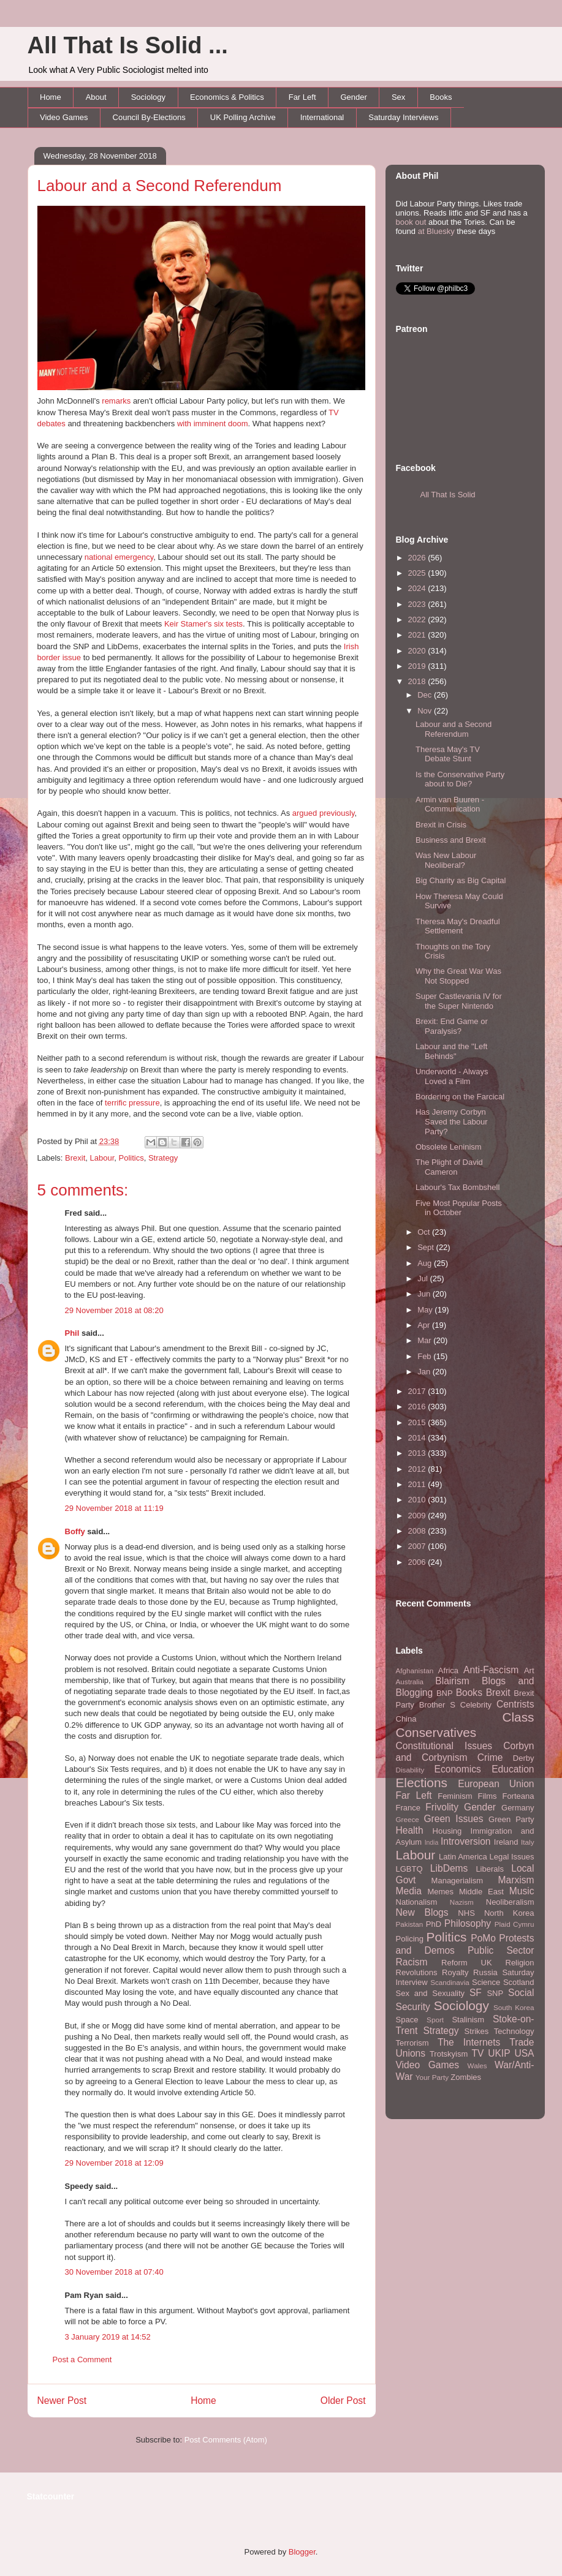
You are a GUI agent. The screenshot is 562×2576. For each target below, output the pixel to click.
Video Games (64, 117)
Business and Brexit (451, 840)
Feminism (455, 1796)
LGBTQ (409, 1869)
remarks (116, 400)
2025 (418, 573)
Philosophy (467, 1923)
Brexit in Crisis (441, 824)
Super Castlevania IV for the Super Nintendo (459, 1001)
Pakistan (409, 1924)
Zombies (465, 2077)
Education (513, 1769)
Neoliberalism (510, 1902)
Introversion (465, 1841)
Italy (527, 1842)
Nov (425, 710)
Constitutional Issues (444, 1746)
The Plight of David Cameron (449, 1167)
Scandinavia (449, 1982)
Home (50, 97)
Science (486, 1982)
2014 (418, 1437)
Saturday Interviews (403, 117)
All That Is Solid (448, 494)
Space (407, 2019)
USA (524, 2053)
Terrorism (412, 2042)
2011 (418, 1484)
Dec (425, 694)
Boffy (75, 1531)
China (406, 1718)
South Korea (513, 2007)
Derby (523, 1758)
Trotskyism (449, 2053)
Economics (458, 1769)
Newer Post (62, 2400)
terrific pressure (132, 1102)
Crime (490, 1757)
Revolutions (417, 1972)
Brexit (75, 1157)
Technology (514, 2031)
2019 (418, 666)
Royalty (455, 1972)
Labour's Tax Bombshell (457, 1187)
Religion (520, 1962)
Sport (435, 2020)
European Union (496, 1784)
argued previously (323, 813)
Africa (448, 1670)
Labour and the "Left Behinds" (451, 1051)
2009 (418, 1515)
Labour (102, 1157)
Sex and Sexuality (430, 1993)
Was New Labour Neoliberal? (446, 860)
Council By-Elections (149, 117)
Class (518, 1717)
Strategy (163, 1157)
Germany (517, 1807)
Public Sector (501, 1950)
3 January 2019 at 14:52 (108, 2336)
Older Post (343, 2400)
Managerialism (457, 1880)
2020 (418, 650)
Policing (410, 1938)
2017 (418, 1391)
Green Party (511, 1819)
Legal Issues (511, 1856)
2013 (418, 1453)
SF (475, 1992)
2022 (418, 619)
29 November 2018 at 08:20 (114, 1310)
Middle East (481, 1891)
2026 (418, 557)
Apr (424, 1325)
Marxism (516, 1880)
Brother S (437, 1704)
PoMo (483, 1938)
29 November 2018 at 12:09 (114, 2162)
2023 (418, 604)
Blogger (302, 2551)
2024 (418, 588)
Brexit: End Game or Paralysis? (452, 1026)
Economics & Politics (227, 97)
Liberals (490, 1869)
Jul (423, 1278)
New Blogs (422, 1912)
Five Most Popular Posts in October (459, 1208)
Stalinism (468, 2019)
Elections (421, 1783)
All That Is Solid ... (128, 45)
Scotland (518, 1982)
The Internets (469, 2042)
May (426, 1309)
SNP (495, 1993)
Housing (447, 1831)
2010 (418, 1499)
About (96, 97)
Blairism (452, 1681)
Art (529, 1670)
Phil (72, 1333)
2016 (418, 1406)
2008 (418, 1530)
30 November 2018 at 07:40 (114, 2272)
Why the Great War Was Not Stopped (458, 975)
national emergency (119, 557)
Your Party (432, 2077)
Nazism (462, 1902)
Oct (424, 1232)
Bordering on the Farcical (460, 1096)
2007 (418, 1546)
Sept (426, 1247)
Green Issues (453, 1818)
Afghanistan (415, 1670)
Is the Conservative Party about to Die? (460, 779)
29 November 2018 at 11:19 (114, 1508)
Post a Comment (82, 2359)
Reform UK (466, 1962)
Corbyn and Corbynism (465, 1752)
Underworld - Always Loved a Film (452, 1076)
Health (409, 1830)
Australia (409, 1681)
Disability (410, 1770)
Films (486, 1796)
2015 (418, 1422)
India (432, 1842)
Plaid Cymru (514, 1924)
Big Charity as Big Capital (461, 880)
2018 (418, 681)
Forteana (518, 1796)
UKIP (499, 2053)
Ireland (506, 1842)
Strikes (477, 2031)
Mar (425, 1340)
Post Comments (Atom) (225, 2439)
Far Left (302, 97)
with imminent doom (212, 423)
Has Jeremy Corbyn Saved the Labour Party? (452, 1121)
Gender (354, 97)
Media (409, 1891)
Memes (440, 1891)
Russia (485, 1972)
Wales (477, 2065)
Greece (407, 1819)
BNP (444, 1693)
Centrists (515, 1704)
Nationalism (417, 1902)
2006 (418, 1562)
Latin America (463, 1856)
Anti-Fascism (490, 1670)
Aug (425, 1263)
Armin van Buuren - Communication (450, 804)
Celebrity (476, 1704)
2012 (418, 1469)
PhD (433, 1924)
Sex (398, 97)
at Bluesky (436, 231)
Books (441, 97)
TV (477, 2053)
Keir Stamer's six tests (203, 623)
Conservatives (436, 1732)
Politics (131, 1157)
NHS (466, 1913)
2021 (418, 634)
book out (411, 222)
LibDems (449, 1868)
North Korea (509, 1913)
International (322, 117)
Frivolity (441, 1807)
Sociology (148, 97)
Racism (412, 1962)
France (408, 1807)
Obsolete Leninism (449, 1146)
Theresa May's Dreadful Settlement (458, 926)
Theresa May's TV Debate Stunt (448, 754)
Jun (425, 1293)
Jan (425, 1371)
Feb (425, 1356)
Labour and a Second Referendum (159, 185)
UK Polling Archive (243, 117)
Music (521, 1891)
